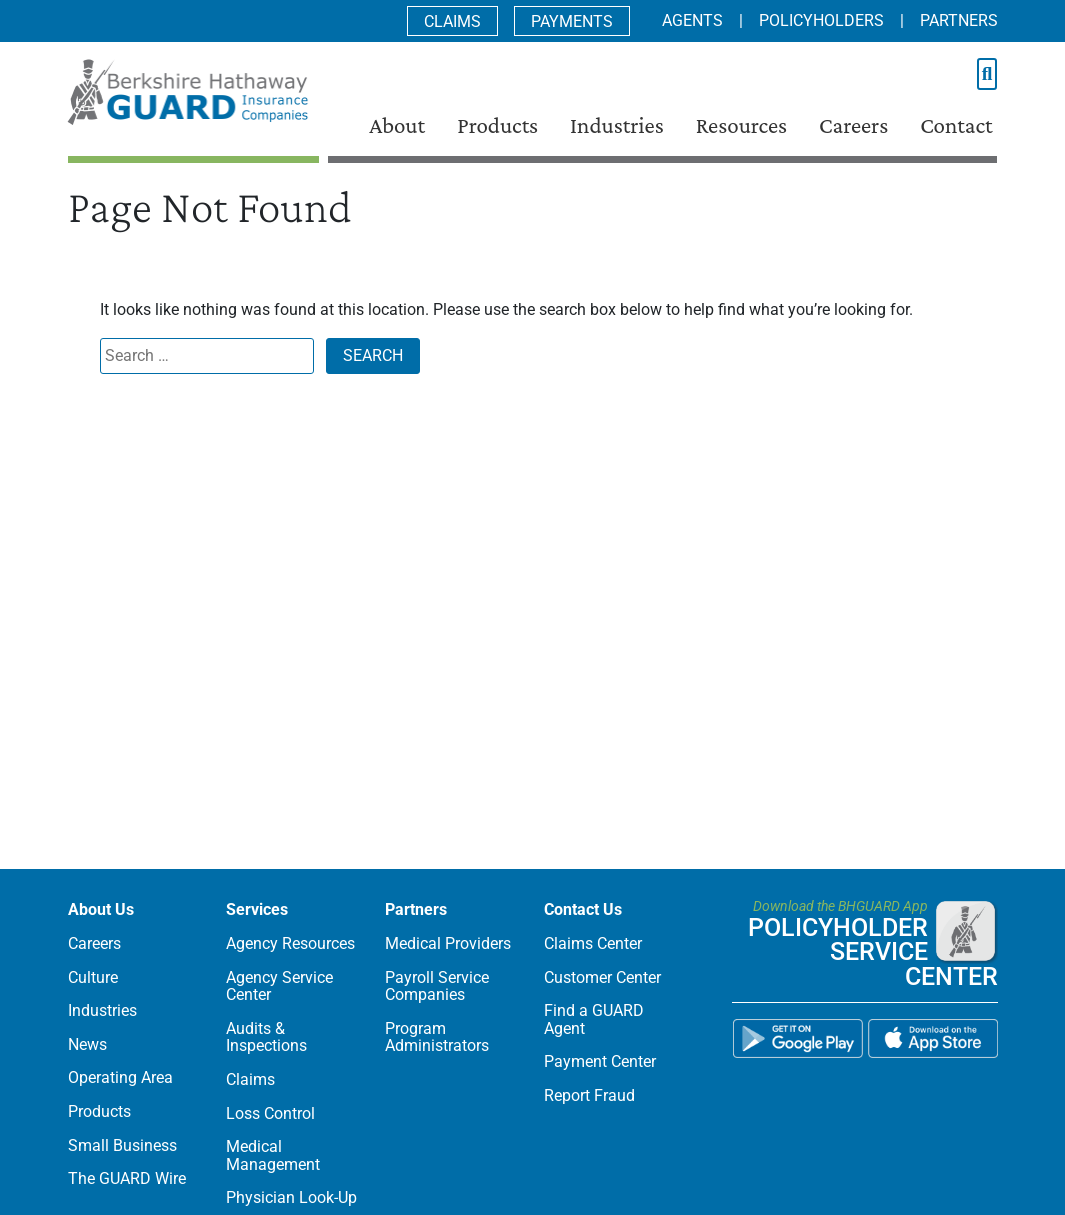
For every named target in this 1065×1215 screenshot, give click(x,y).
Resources (741, 125)
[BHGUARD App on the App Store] (933, 1045)
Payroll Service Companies (437, 986)
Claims (452, 21)
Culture (93, 977)
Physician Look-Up (291, 1197)
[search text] (974, 75)
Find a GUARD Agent (594, 1019)
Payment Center (600, 1061)
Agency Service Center (279, 986)
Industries (617, 125)
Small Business (122, 1145)
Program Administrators (437, 1037)
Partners (959, 20)
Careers (853, 125)
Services (257, 909)
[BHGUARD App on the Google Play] (798, 1045)
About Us (101, 909)
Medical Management (273, 1155)
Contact (956, 125)
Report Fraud (589, 1095)
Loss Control (270, 1113)
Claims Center (593, 943)
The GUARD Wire (127, 1178)
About (397, 125)
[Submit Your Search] (987, 74)
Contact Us (583, 909)
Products (497, 125)
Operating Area (120, 1077)
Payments (572, 21)
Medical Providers (448, 943)
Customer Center (602, 977)
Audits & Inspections (266, 1037)
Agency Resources (290, 943)
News (87, 1044)
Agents (692, 20)
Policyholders (821, 20)
